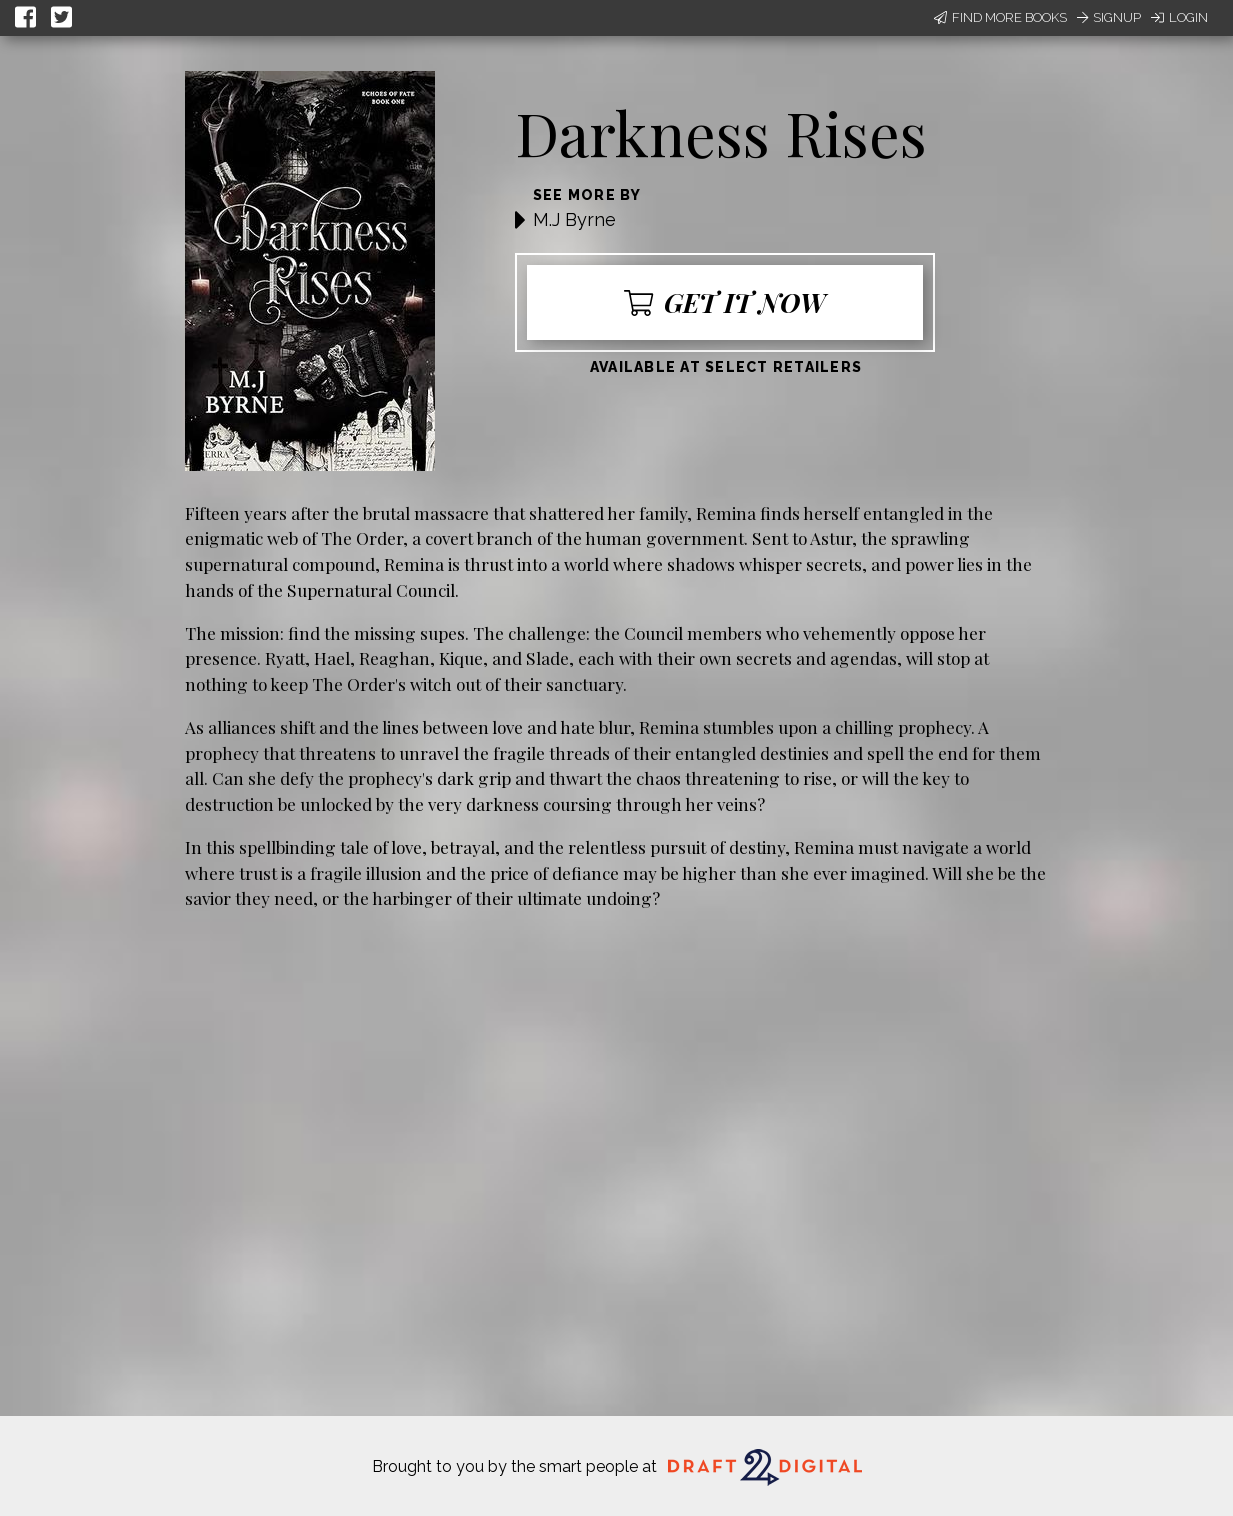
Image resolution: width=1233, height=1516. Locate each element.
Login (1179, 17)
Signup (1109, 17)
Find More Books (1000, 17)
